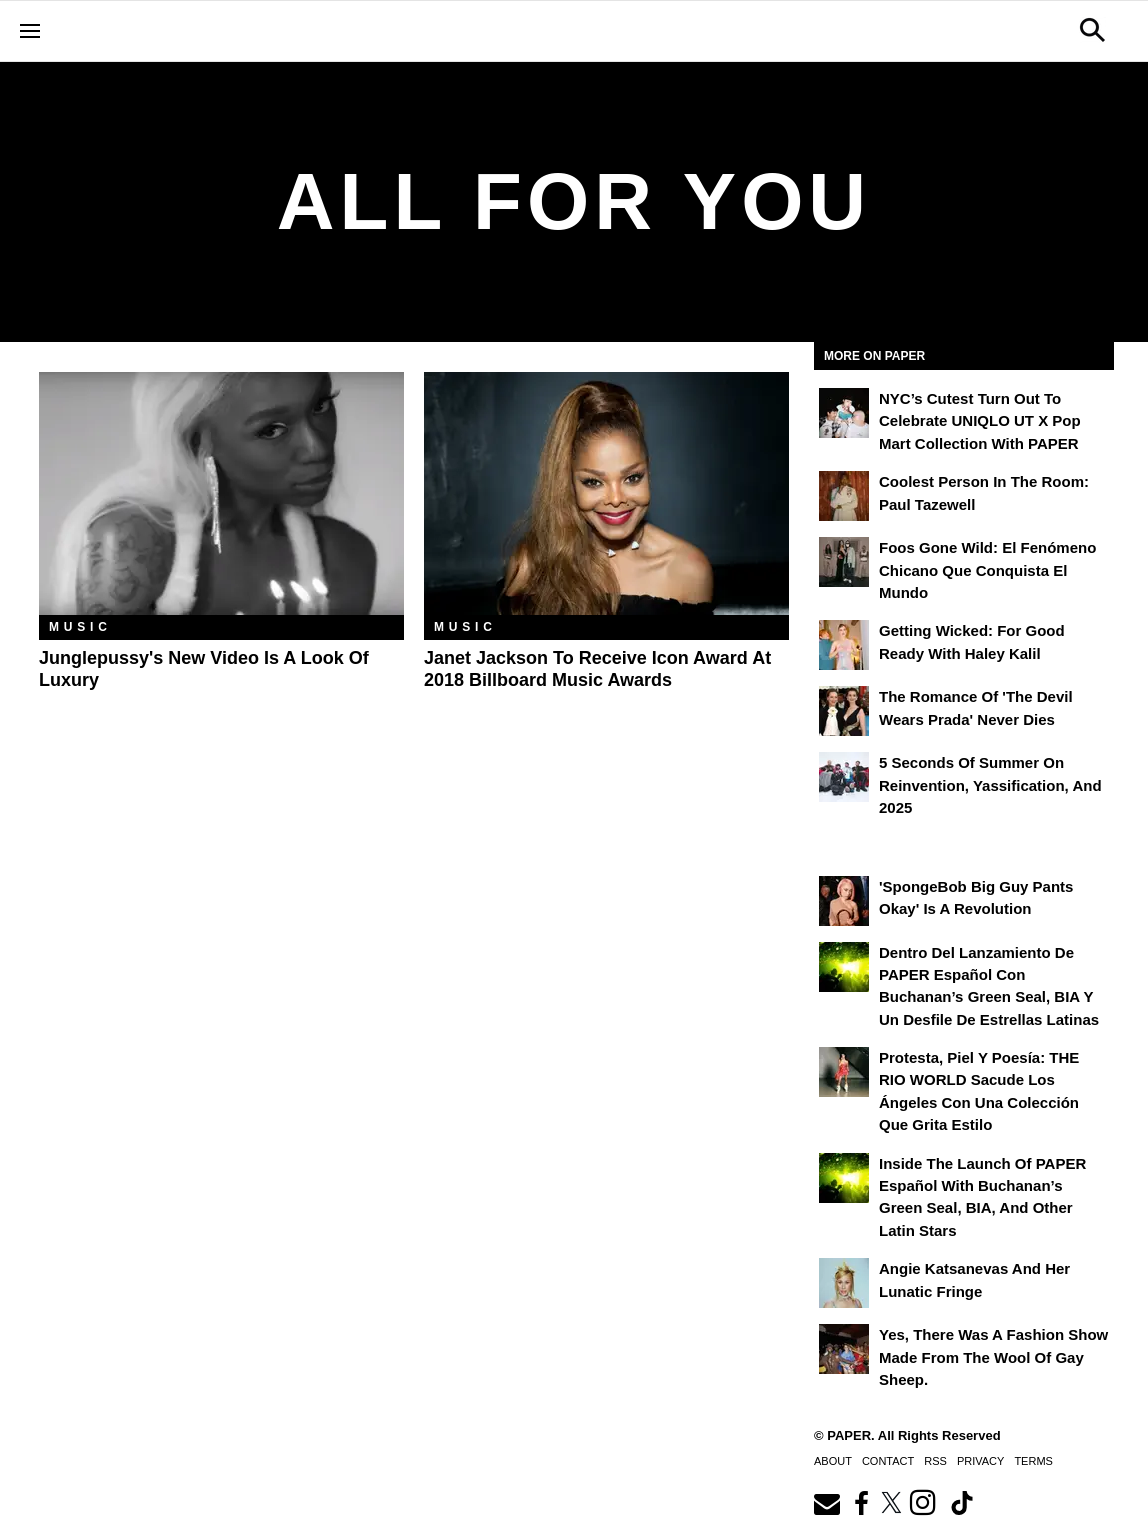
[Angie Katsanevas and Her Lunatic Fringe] (844, 1283)
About (833, 1461)
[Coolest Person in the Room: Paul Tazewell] (844, 496)
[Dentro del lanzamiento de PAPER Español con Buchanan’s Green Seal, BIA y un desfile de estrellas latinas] (844, 967)
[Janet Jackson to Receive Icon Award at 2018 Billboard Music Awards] (606, 493)
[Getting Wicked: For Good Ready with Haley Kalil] (844, 645)
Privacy (980, 1461)
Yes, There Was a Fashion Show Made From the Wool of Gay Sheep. (993, 1357)
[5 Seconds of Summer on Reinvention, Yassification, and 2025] (844, 777)
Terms (1033, 1461)
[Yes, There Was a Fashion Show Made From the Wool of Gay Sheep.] (844, 1349)
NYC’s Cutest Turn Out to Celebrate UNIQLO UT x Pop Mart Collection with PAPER (980, 421)
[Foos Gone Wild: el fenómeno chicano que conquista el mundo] (844, 562)
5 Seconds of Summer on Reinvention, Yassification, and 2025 (990, 785)
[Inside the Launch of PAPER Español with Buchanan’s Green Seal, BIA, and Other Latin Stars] (844, 1178)
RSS (935, 1461)
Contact (888, 1461)
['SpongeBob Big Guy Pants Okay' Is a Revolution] (844, 901)
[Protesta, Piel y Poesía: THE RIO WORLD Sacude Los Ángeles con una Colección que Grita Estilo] (844, 1072)
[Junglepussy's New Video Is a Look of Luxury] (221, 493)
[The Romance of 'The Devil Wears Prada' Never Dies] (844, 711)
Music (80, 627)
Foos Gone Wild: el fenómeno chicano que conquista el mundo (987, 570)
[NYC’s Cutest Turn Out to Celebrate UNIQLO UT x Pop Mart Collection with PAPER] (844, 413)
